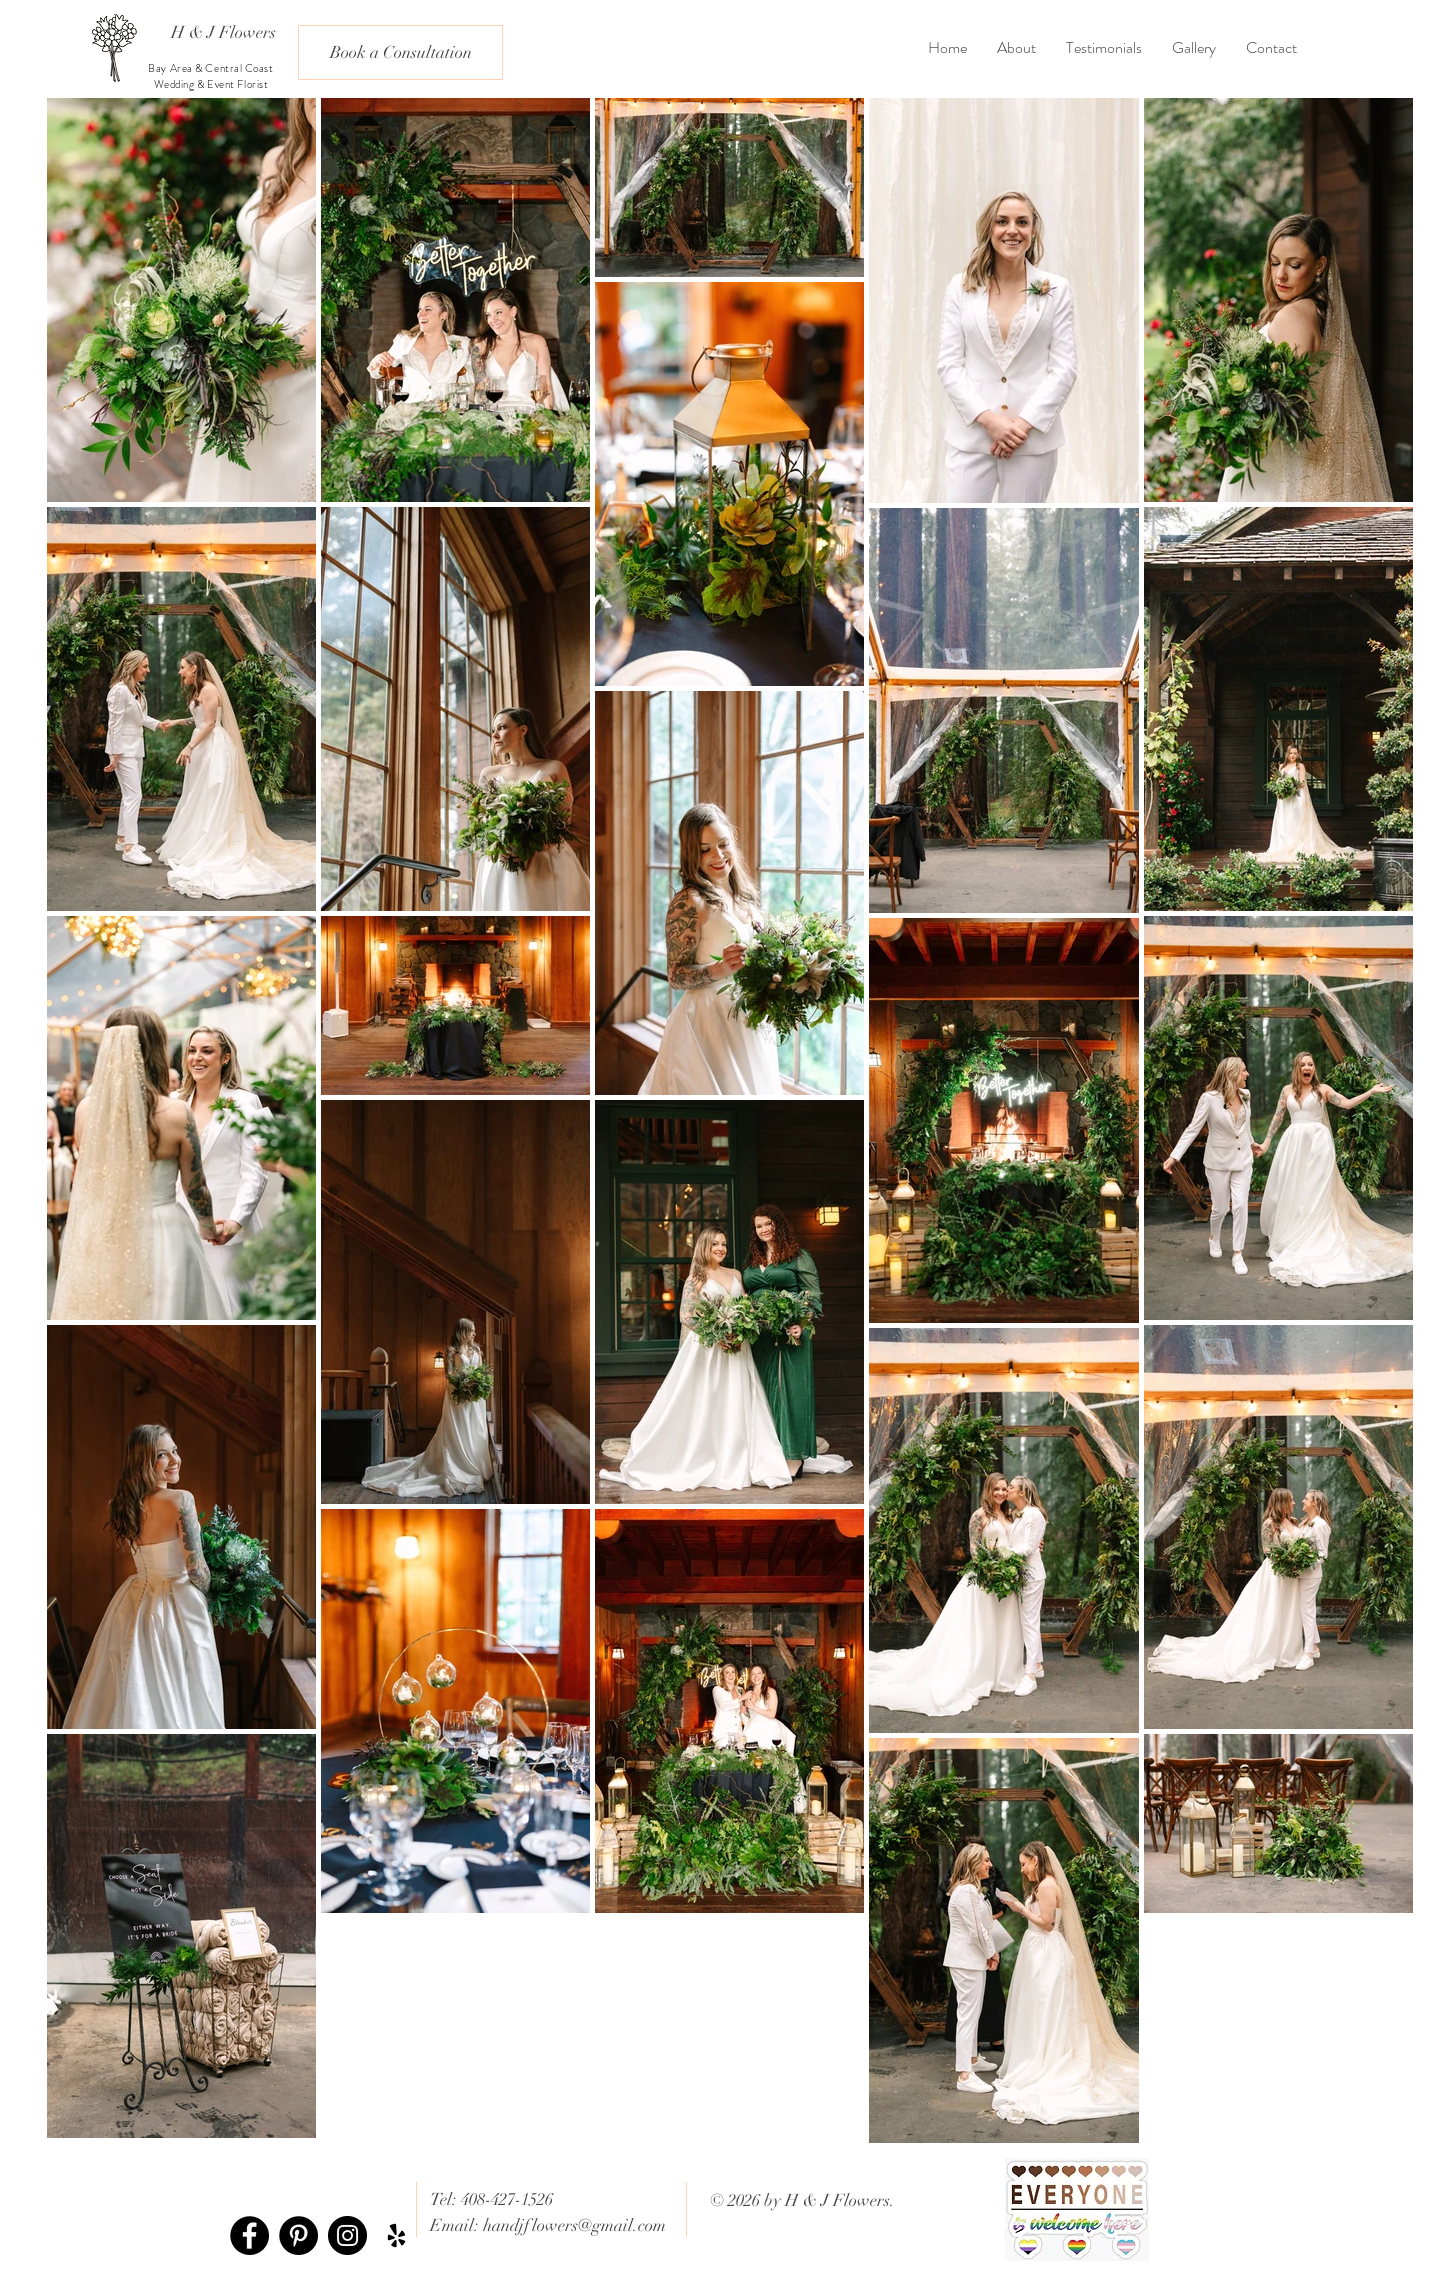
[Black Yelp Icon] (396, 2235)
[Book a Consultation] (400, 52)
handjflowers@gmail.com (574, 2225)
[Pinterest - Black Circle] (298, 2235)
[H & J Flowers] (223, 32)
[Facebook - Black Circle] (249, 2235)
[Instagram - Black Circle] (347, 2235)
